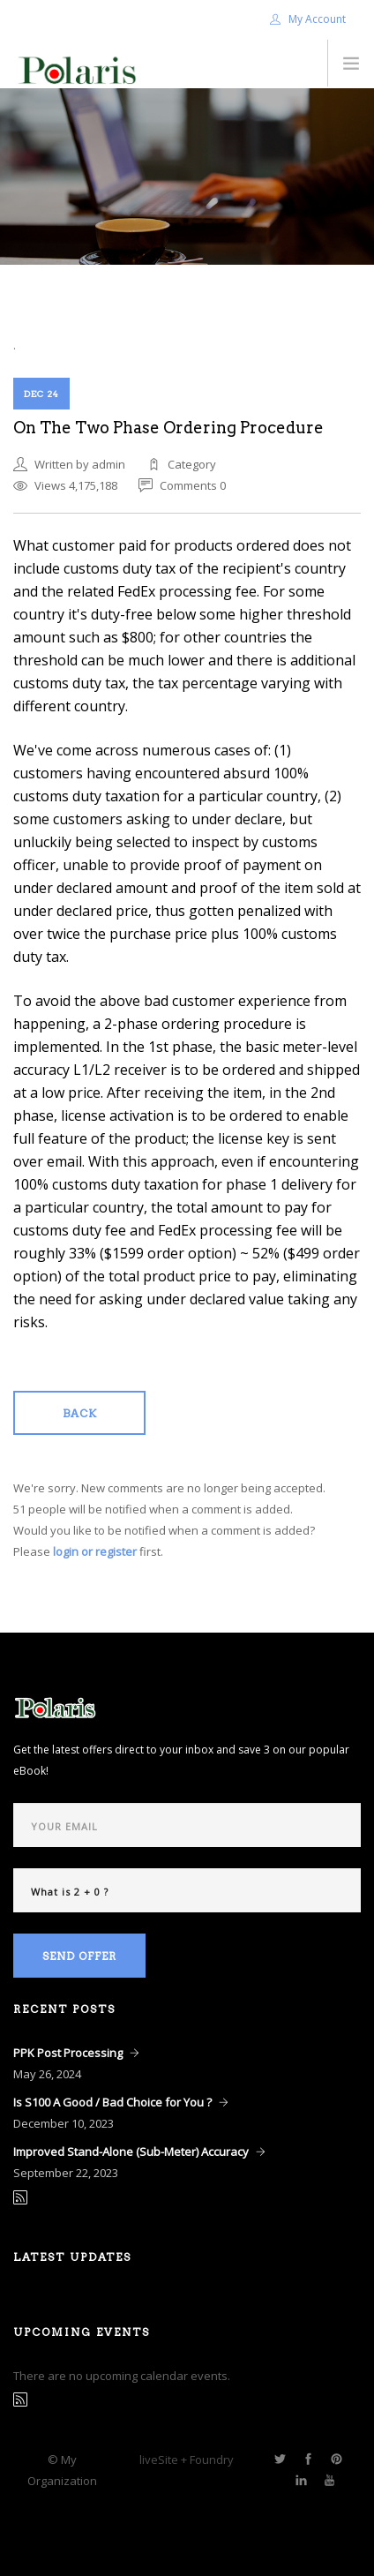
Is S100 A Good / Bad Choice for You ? (112, 2102)
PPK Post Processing (68, 2053)
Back (80, 1413)
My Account (308, 18)
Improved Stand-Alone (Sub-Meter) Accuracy (131, 2151)
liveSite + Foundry (186, 2459)
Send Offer (79, 1956)
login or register (95, 1551)
